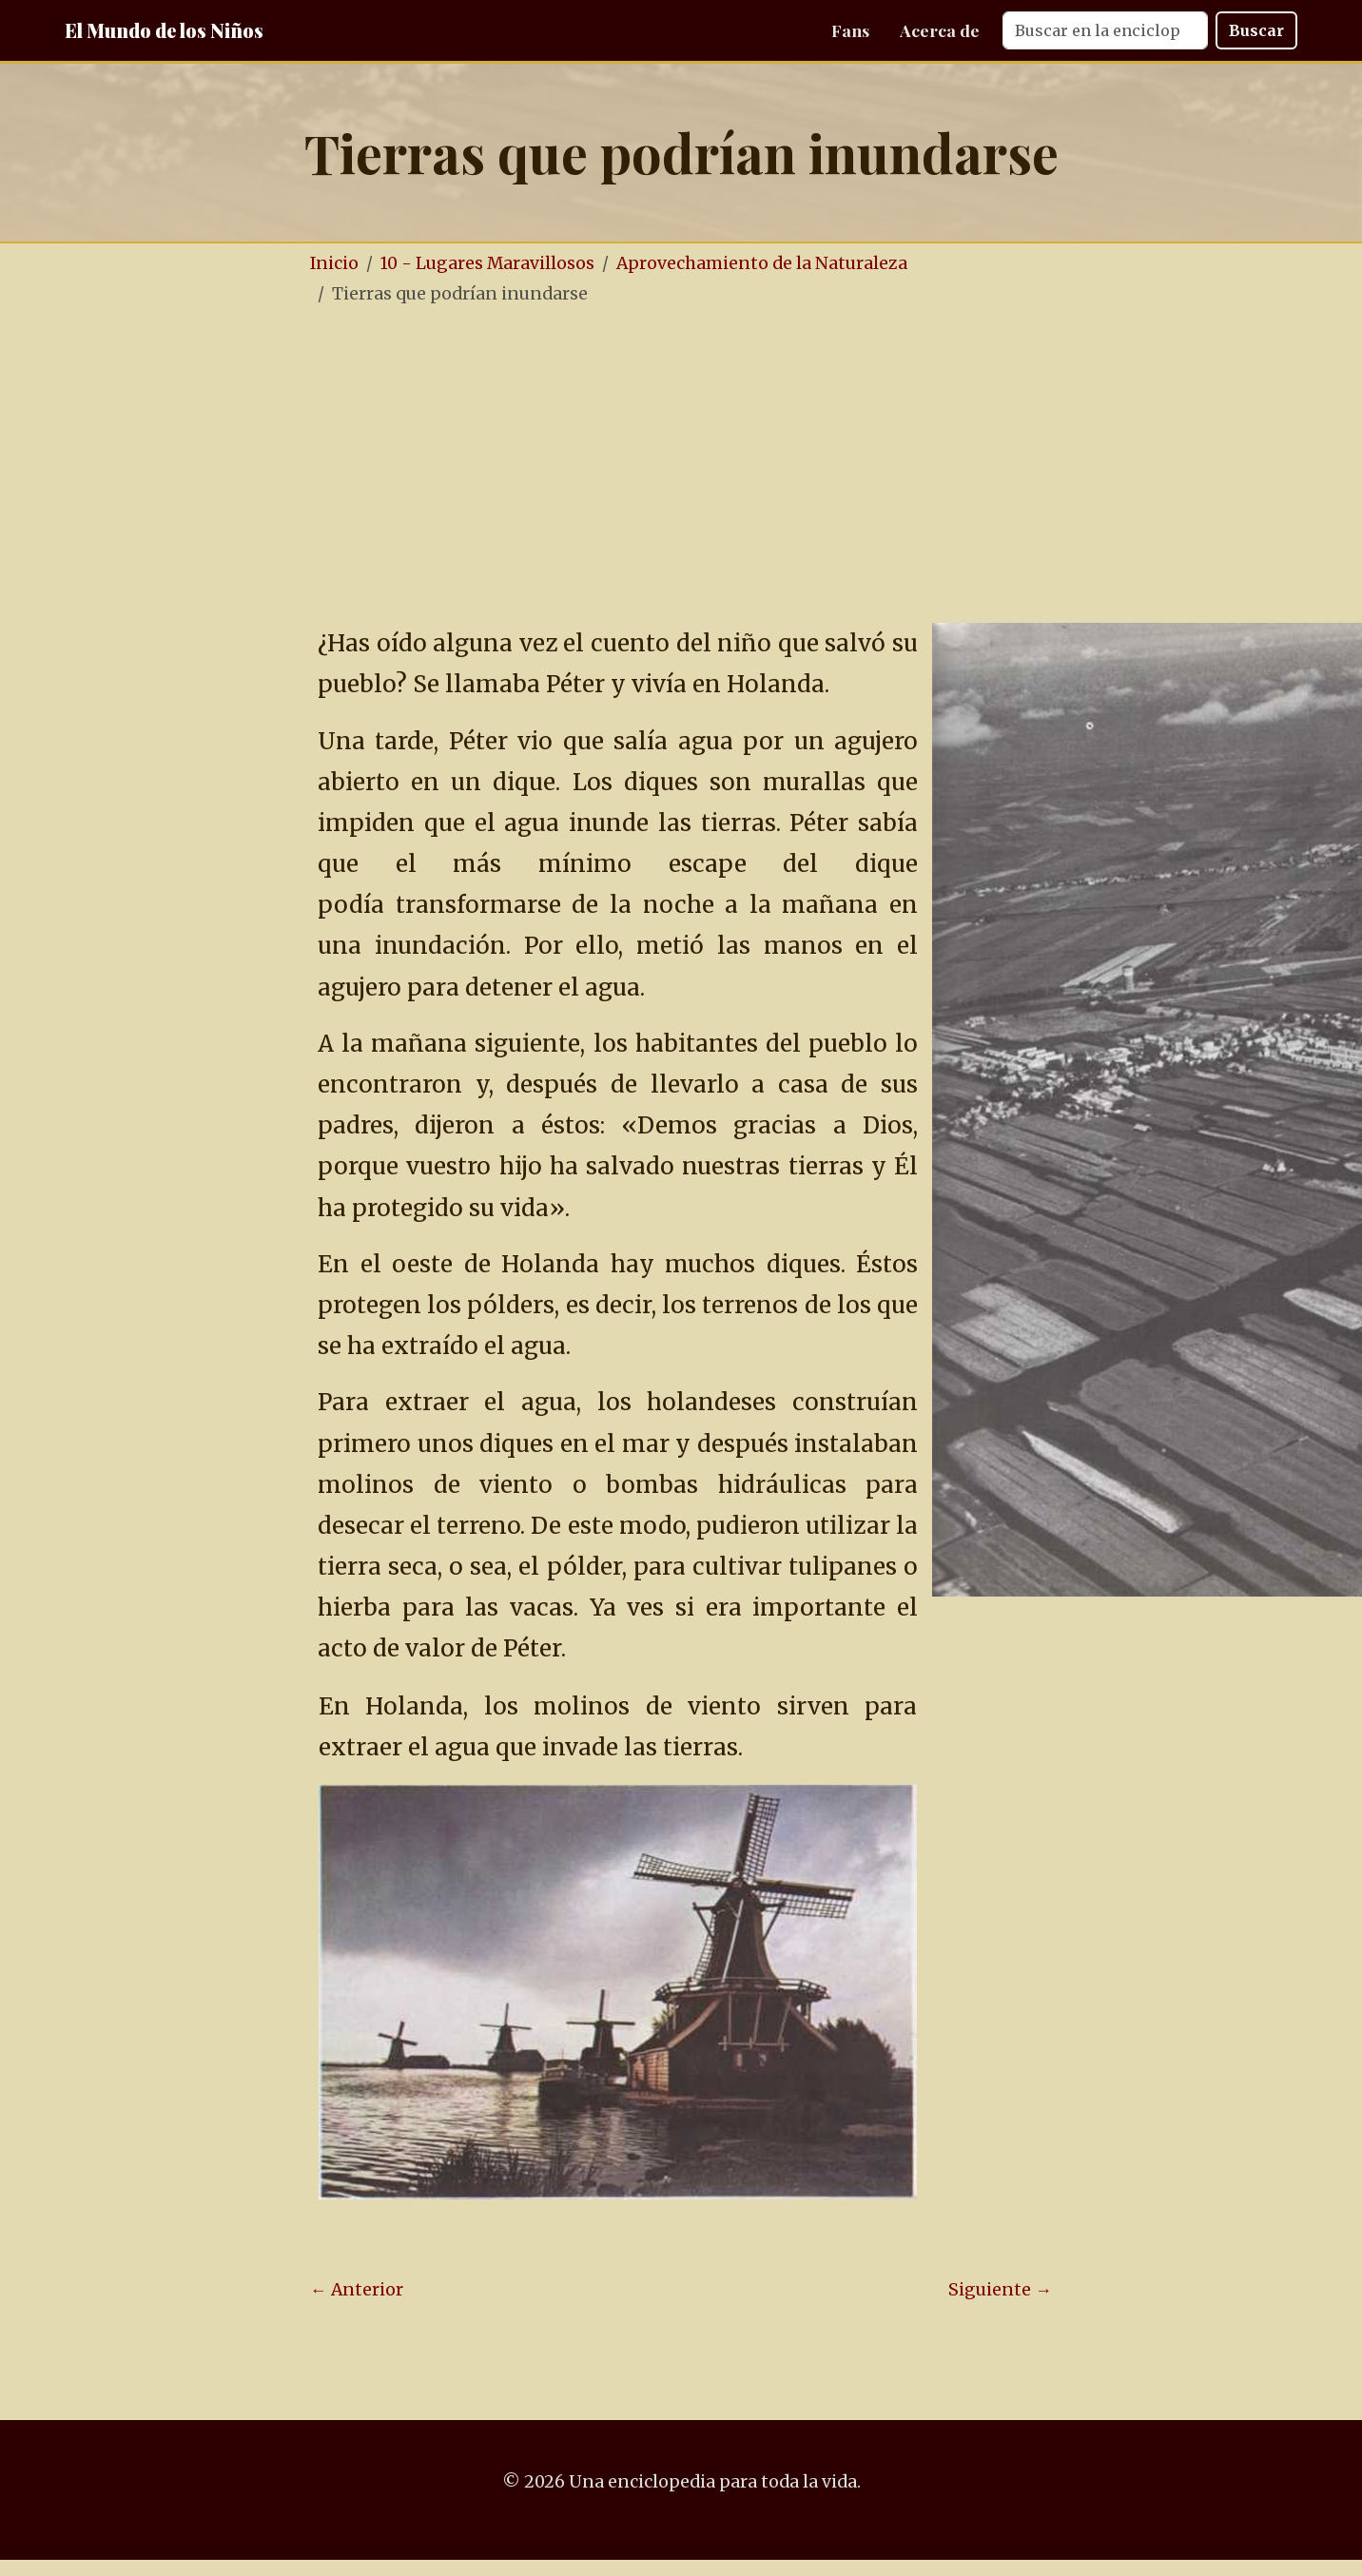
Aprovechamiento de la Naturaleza (761, 263)
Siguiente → (1000, 2289)
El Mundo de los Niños (164, 30)
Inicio (334, 263)
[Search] (1105, 30)
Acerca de (940, 30)
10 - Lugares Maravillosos (487, 263)
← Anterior (356, 2289)
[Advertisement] (681, 465)
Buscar (1256, 30)
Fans (850, 30)
